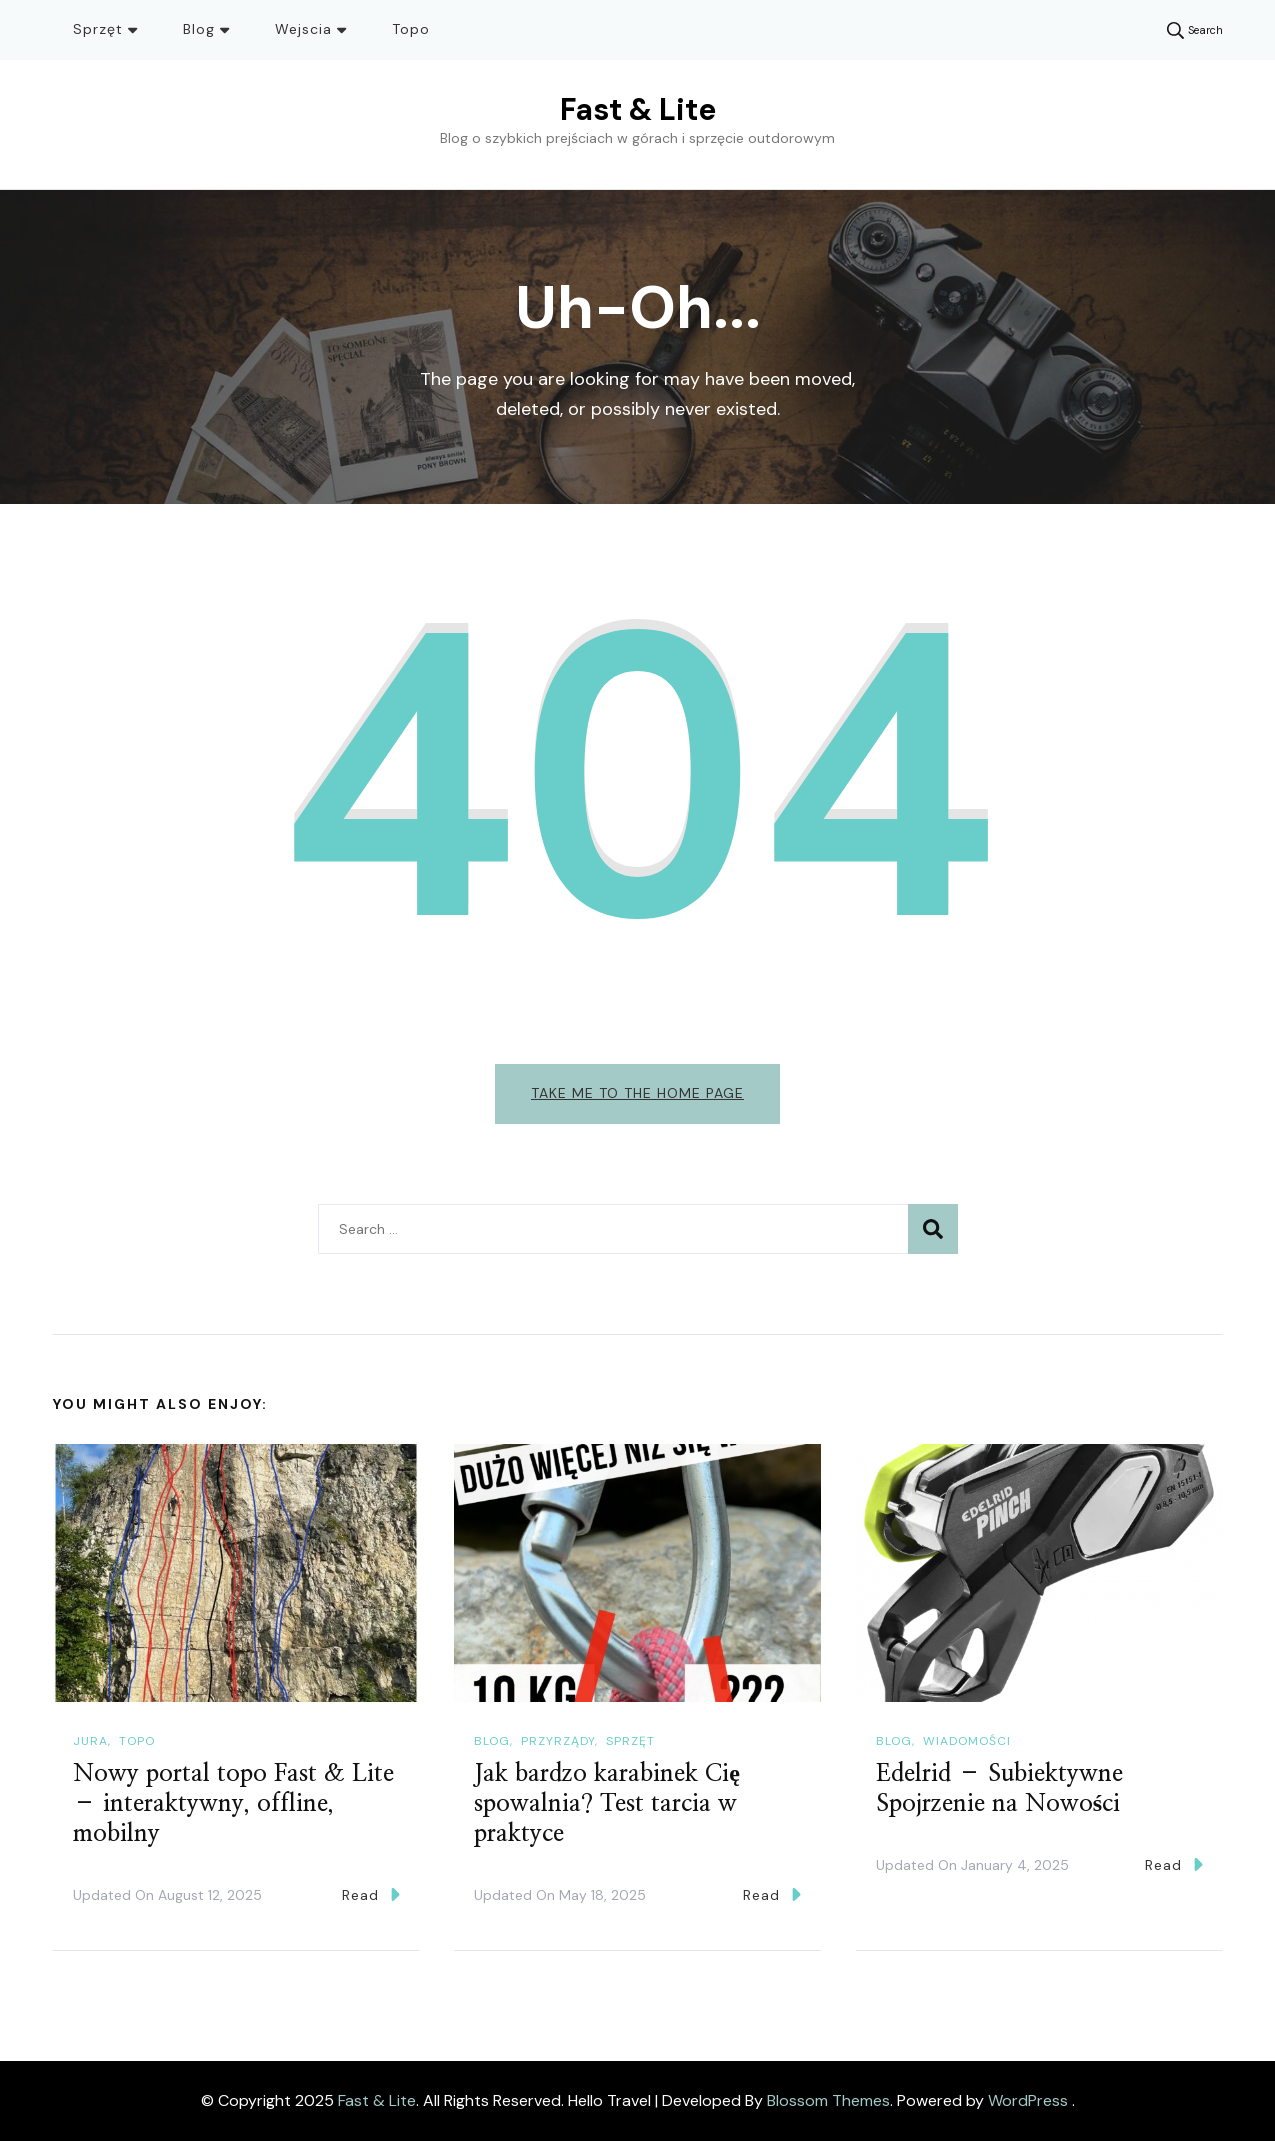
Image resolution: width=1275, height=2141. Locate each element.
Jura (90, 1741)
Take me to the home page (637, 1093)
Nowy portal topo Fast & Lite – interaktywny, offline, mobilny (233, 1804)
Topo (411, 29)
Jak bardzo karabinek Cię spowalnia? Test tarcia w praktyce (607, 1804)
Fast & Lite (638, 109)
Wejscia (303, 29)
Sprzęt (98, 29)
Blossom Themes (828, 2100)
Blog (199, 29)
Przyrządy (558, 1741)
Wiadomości (967, 1741)
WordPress (1028, 2100)
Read (371, 1894)
